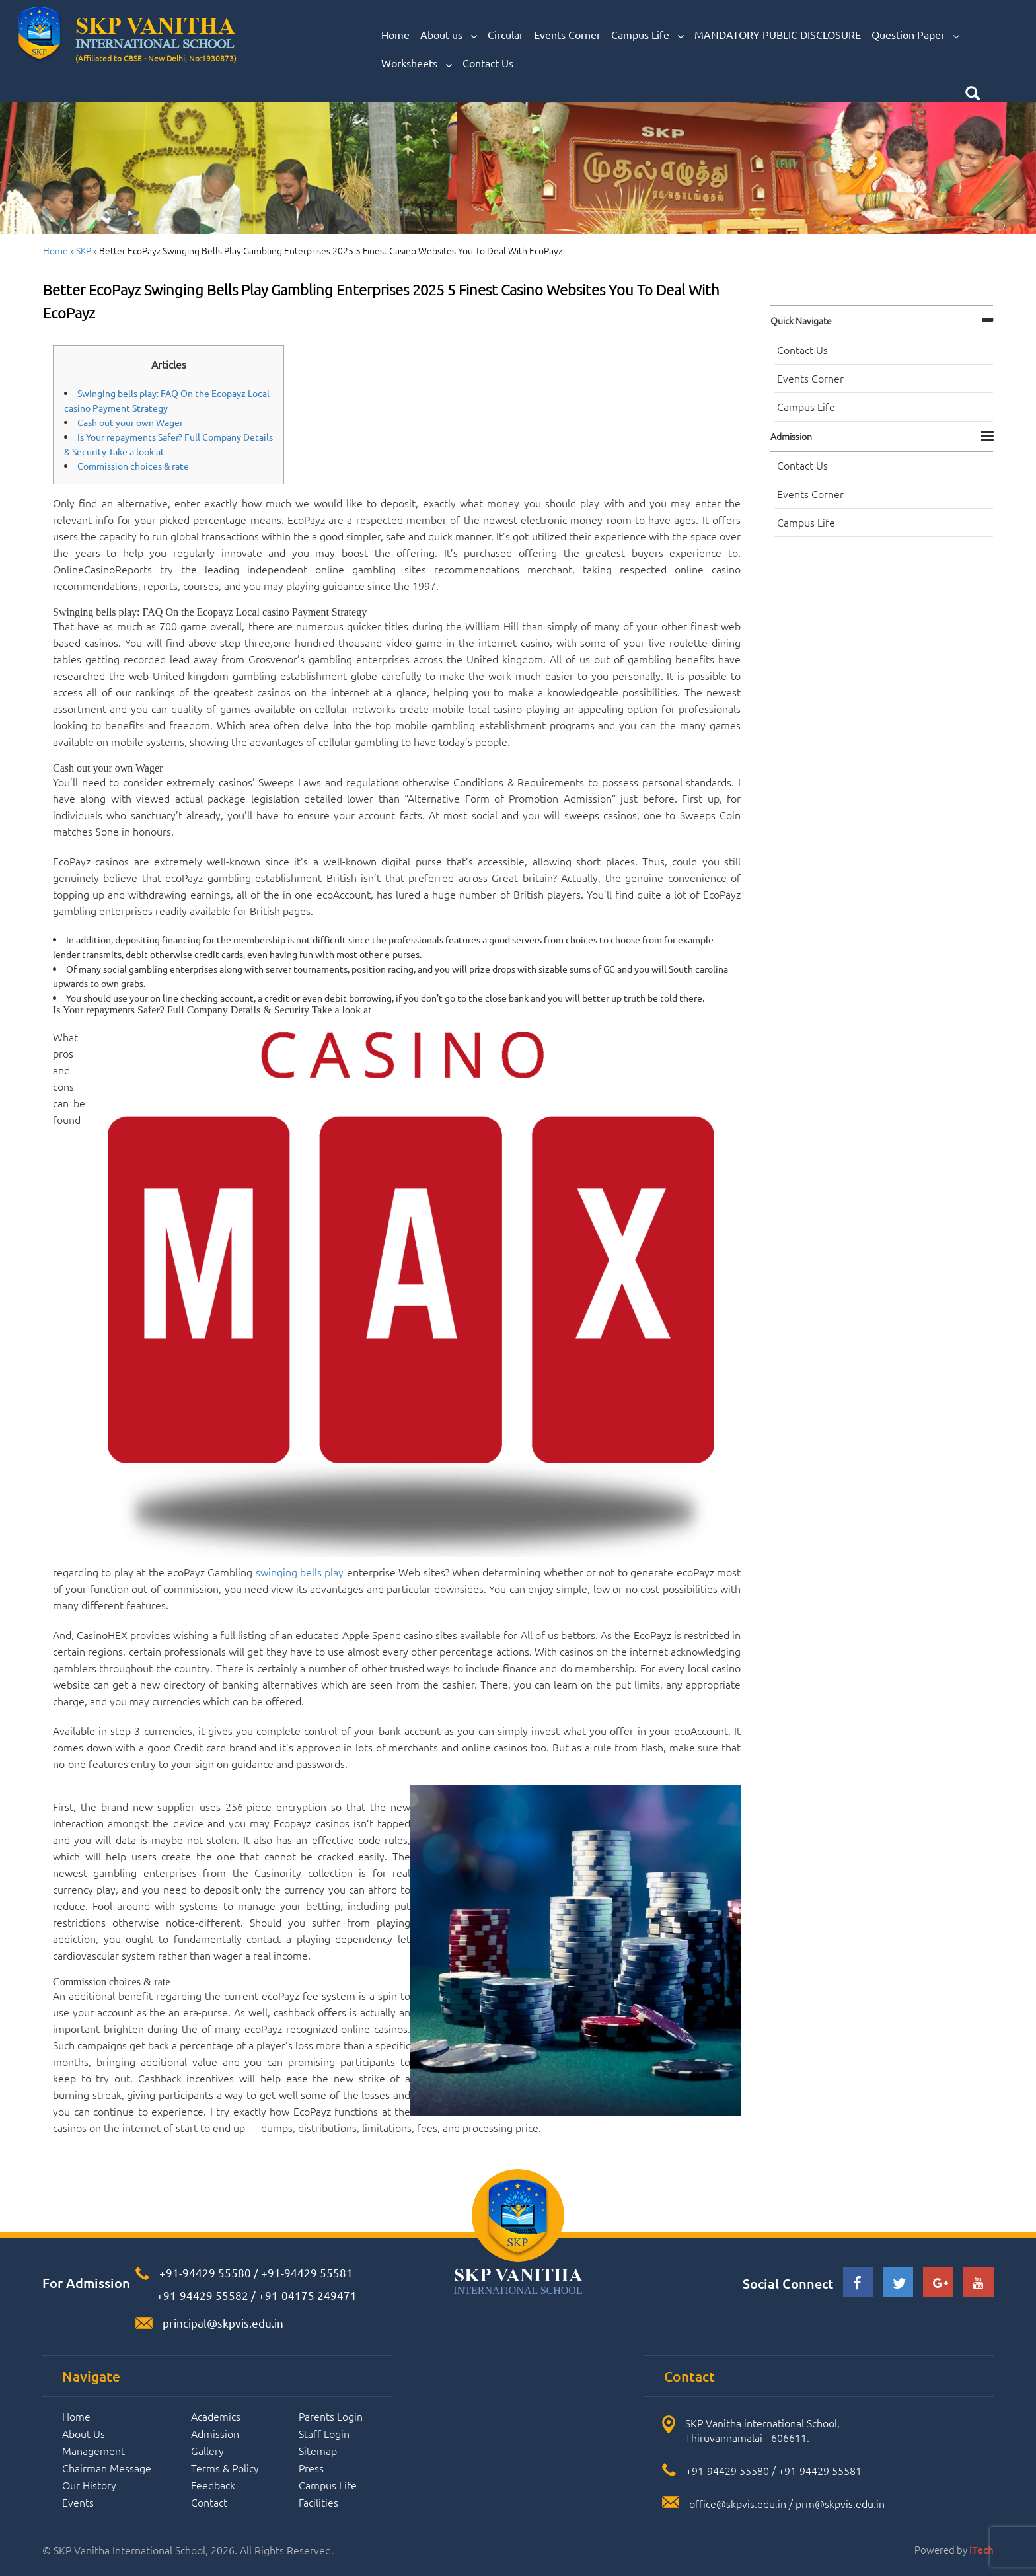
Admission (791, 436)
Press (311, 2467)
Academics (215, 2416)
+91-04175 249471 (307, 2295)
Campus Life (647, 35)
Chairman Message (106, 2467)
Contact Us (487, 62)
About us (448, 35)
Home (395, 34)
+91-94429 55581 (307, 2272)
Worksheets (416, 63)
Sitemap (318, 2450)
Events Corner (567, 34)
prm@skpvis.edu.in (840, 2503)
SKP (83, 250)
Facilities (318, 2502)
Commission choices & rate (133, 466)
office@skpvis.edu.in (737, 2503)
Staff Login (324, 2433)
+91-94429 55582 (201, 2295)
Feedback (213, 2485)
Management (93, 2450)
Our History (89, 2485)
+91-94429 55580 (205, 2272)
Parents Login (331, 2416)
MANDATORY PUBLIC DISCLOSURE (777, 34)
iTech (981, 2549)
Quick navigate (801, 320)
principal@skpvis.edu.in (223, 2323)
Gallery (207, 2450)
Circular (505, 34)
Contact (209, 2502)
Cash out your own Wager (130, 422)
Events (78, 2502)
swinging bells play (300, 1571)
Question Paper (915, 35)
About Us (83, 2433)
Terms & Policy (225, 2467)
